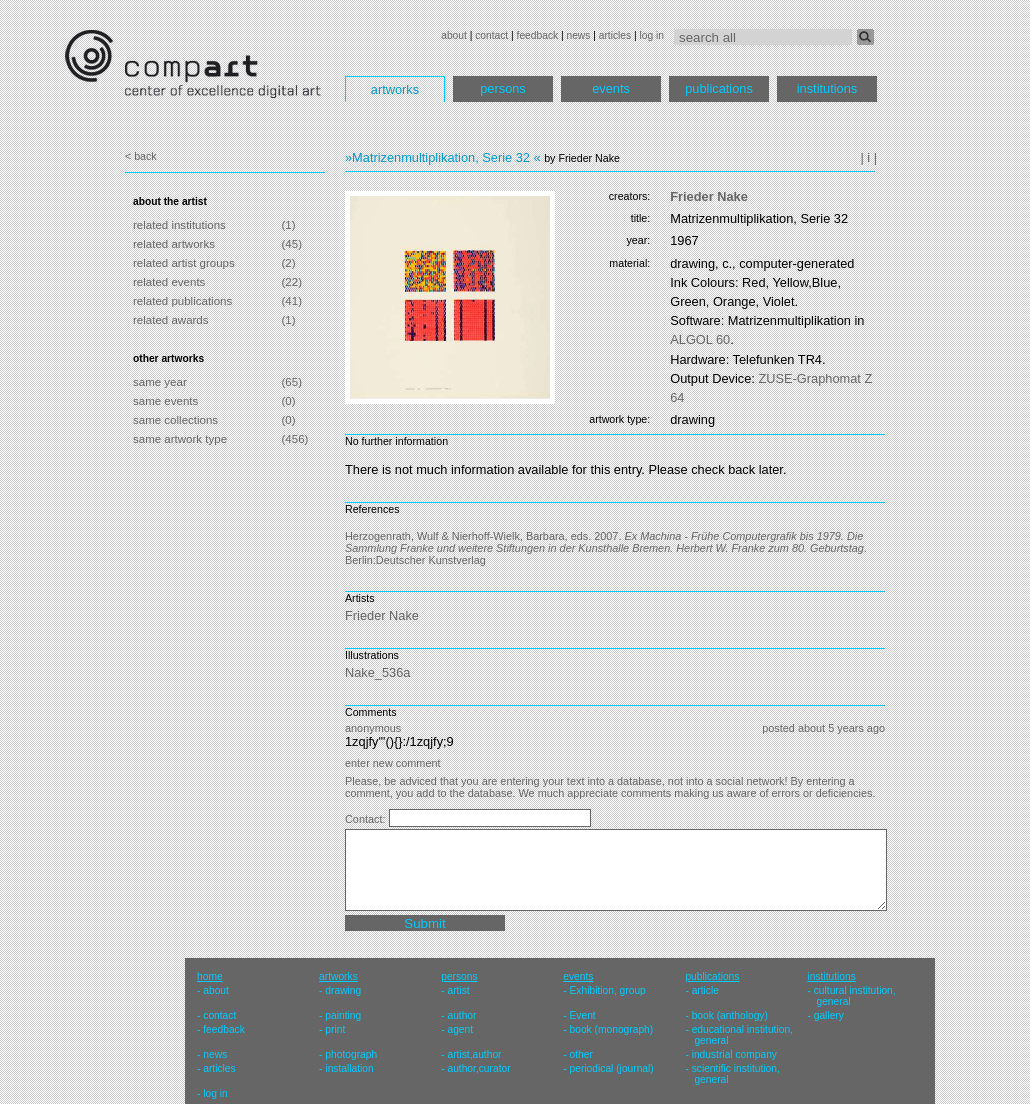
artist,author (474, 1054)
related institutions (179, 225)
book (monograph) (612, 1029)
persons (503, 88)
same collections (175, 420)
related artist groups (184, 263)
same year (160, 382)
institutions (827, 88)
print (335, 1029)
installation (349, 1068)
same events (165, 401)
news (578, 35)
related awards (171, 320)
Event (583, 1015)
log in (652, 35)
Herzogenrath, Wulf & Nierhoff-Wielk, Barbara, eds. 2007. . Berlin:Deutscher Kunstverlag (606, 548)
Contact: (367, 819)
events (611, 88)
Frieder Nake (709, 196)
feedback (538, 35)
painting (343, 1015)
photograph (351, 1054)
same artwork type (180, 439)
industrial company (734, 1054)
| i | (868, 157)
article (705, 990)
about (454, 35)
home (210, 976)
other (581, 1054)
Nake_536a (377, 672)
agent (460, 1029)
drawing (343, 990)
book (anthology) (730, 1015)
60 (700, 339)
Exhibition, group (608, 990)
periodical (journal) (612, 1068)
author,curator (478, 1068)
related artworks (174, 244)
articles (615, 35)
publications (719, 88)
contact (491, 35)
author (461, 1015)
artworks (395, 89)
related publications (182, 301)
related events (169, 282)
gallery (829, 1015)
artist (458, 990)
